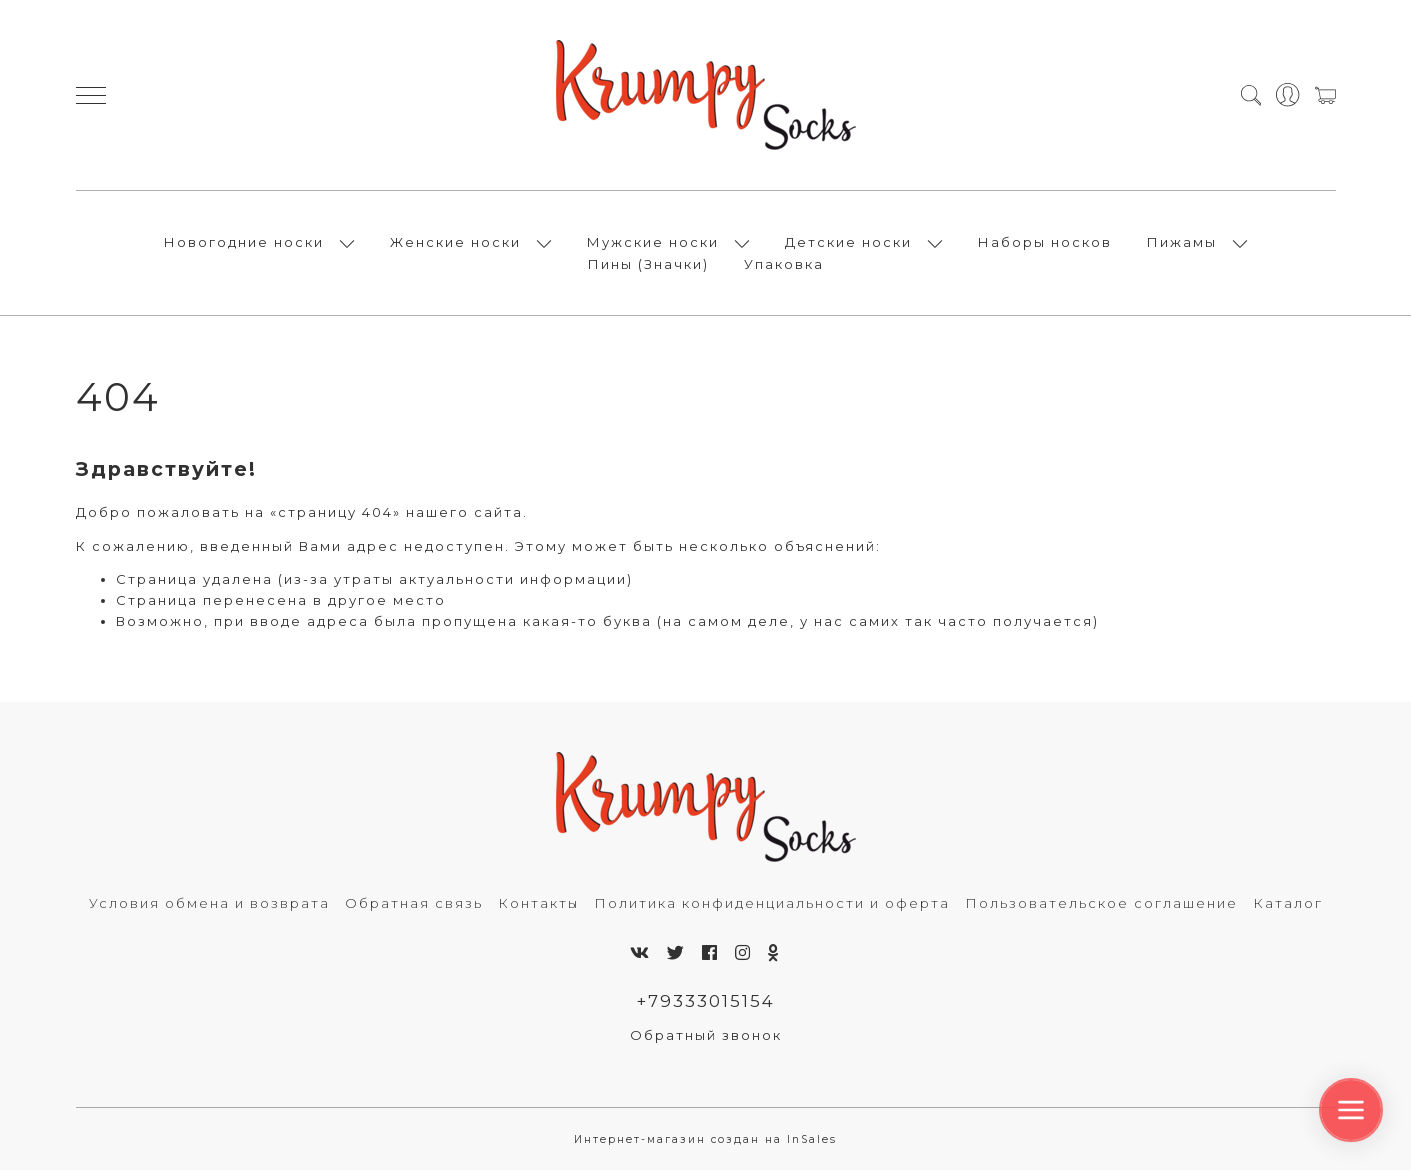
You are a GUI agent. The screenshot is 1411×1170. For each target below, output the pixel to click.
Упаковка (784, 264)
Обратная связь (414, 903)
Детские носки (848, 242)
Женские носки (455, 242)
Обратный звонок (706, 1035)
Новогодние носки (244, 242)
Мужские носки (653, 242)
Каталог (1288, 903)
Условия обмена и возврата (209, 903)
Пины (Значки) (648, 264)
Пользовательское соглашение (1101, 903)
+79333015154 (705, 1001)
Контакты (538, 903)
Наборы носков (1045, 242)
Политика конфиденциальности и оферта (772, 903)
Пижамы (1182, 242)
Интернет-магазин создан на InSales (705, 1139)
